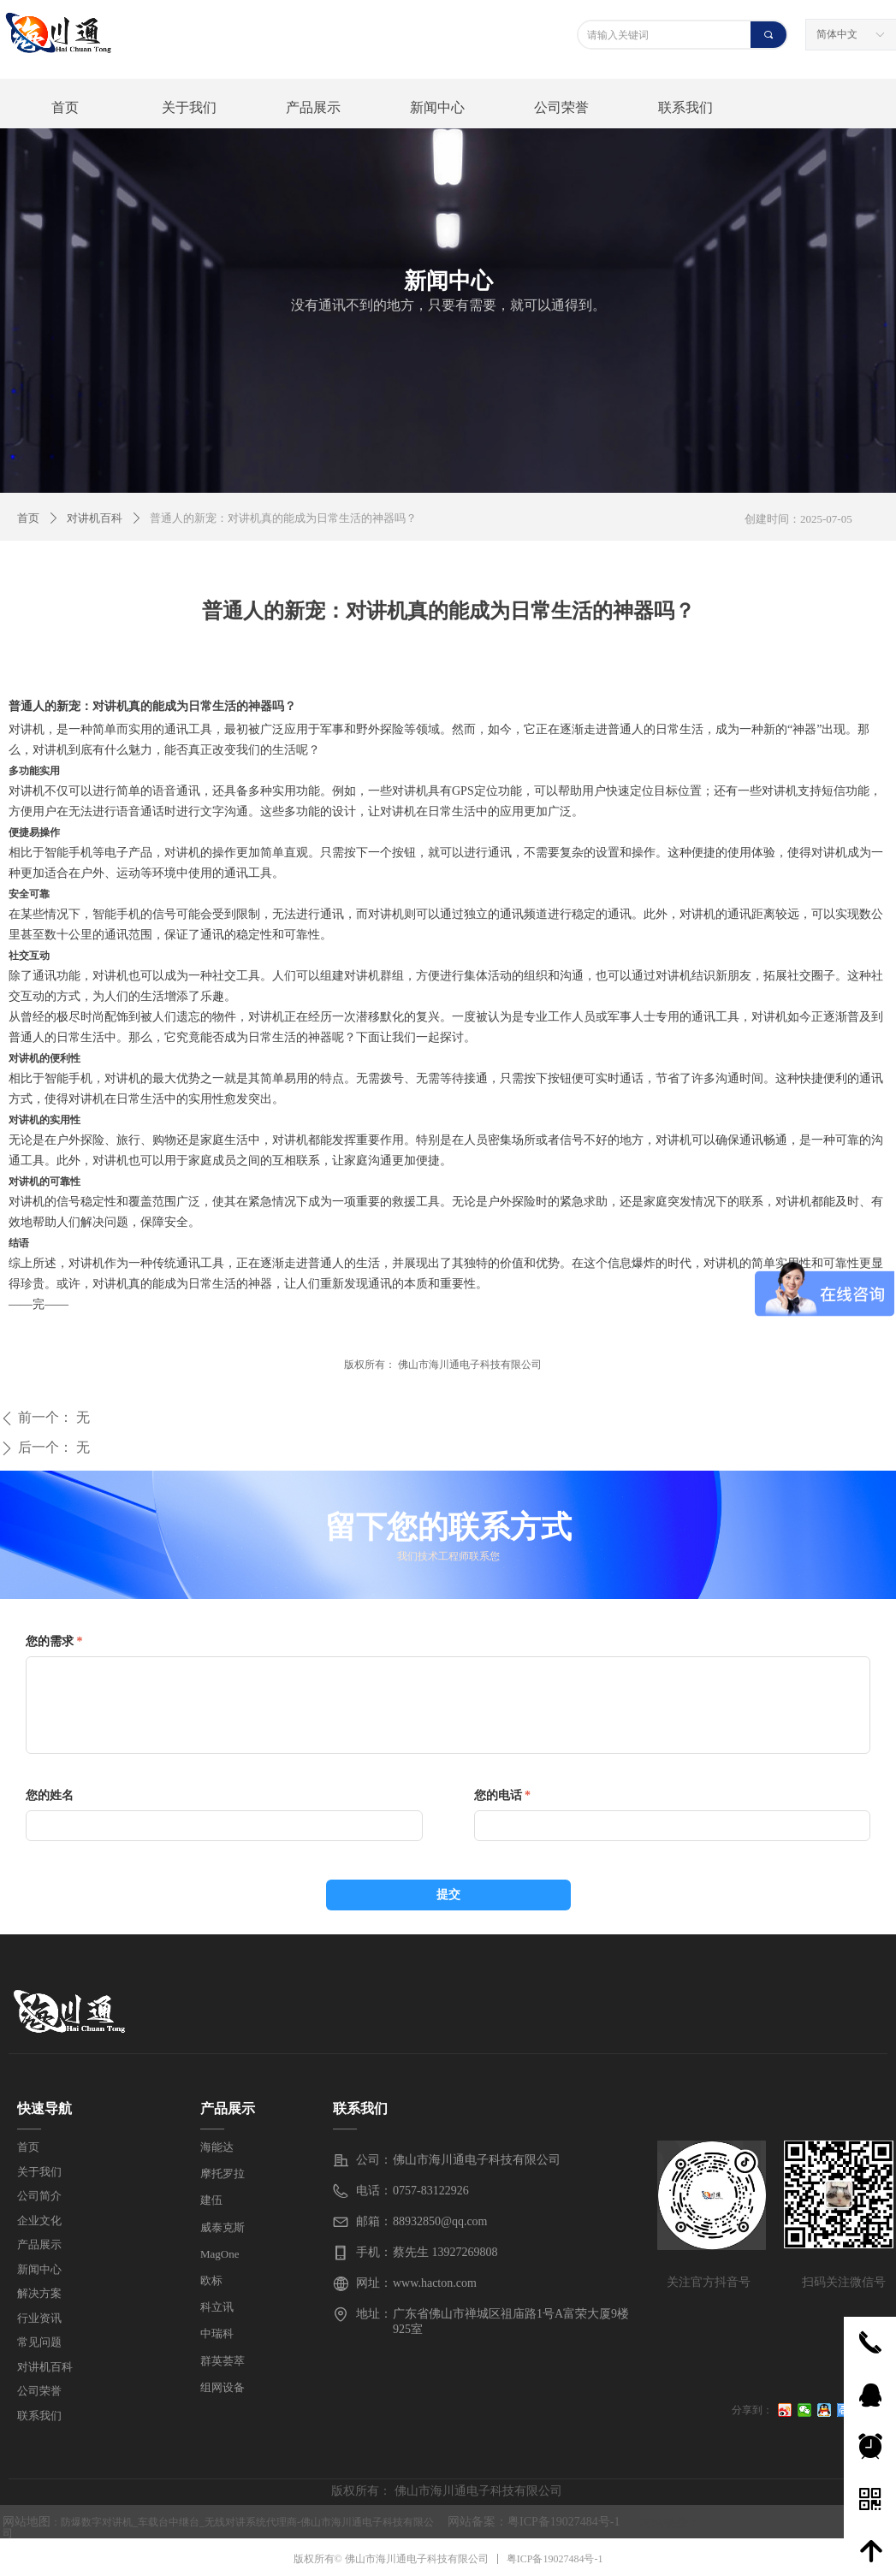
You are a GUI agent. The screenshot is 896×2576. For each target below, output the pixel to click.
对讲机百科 (94, 518)
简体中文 (836, 34)
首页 (28, 518)
